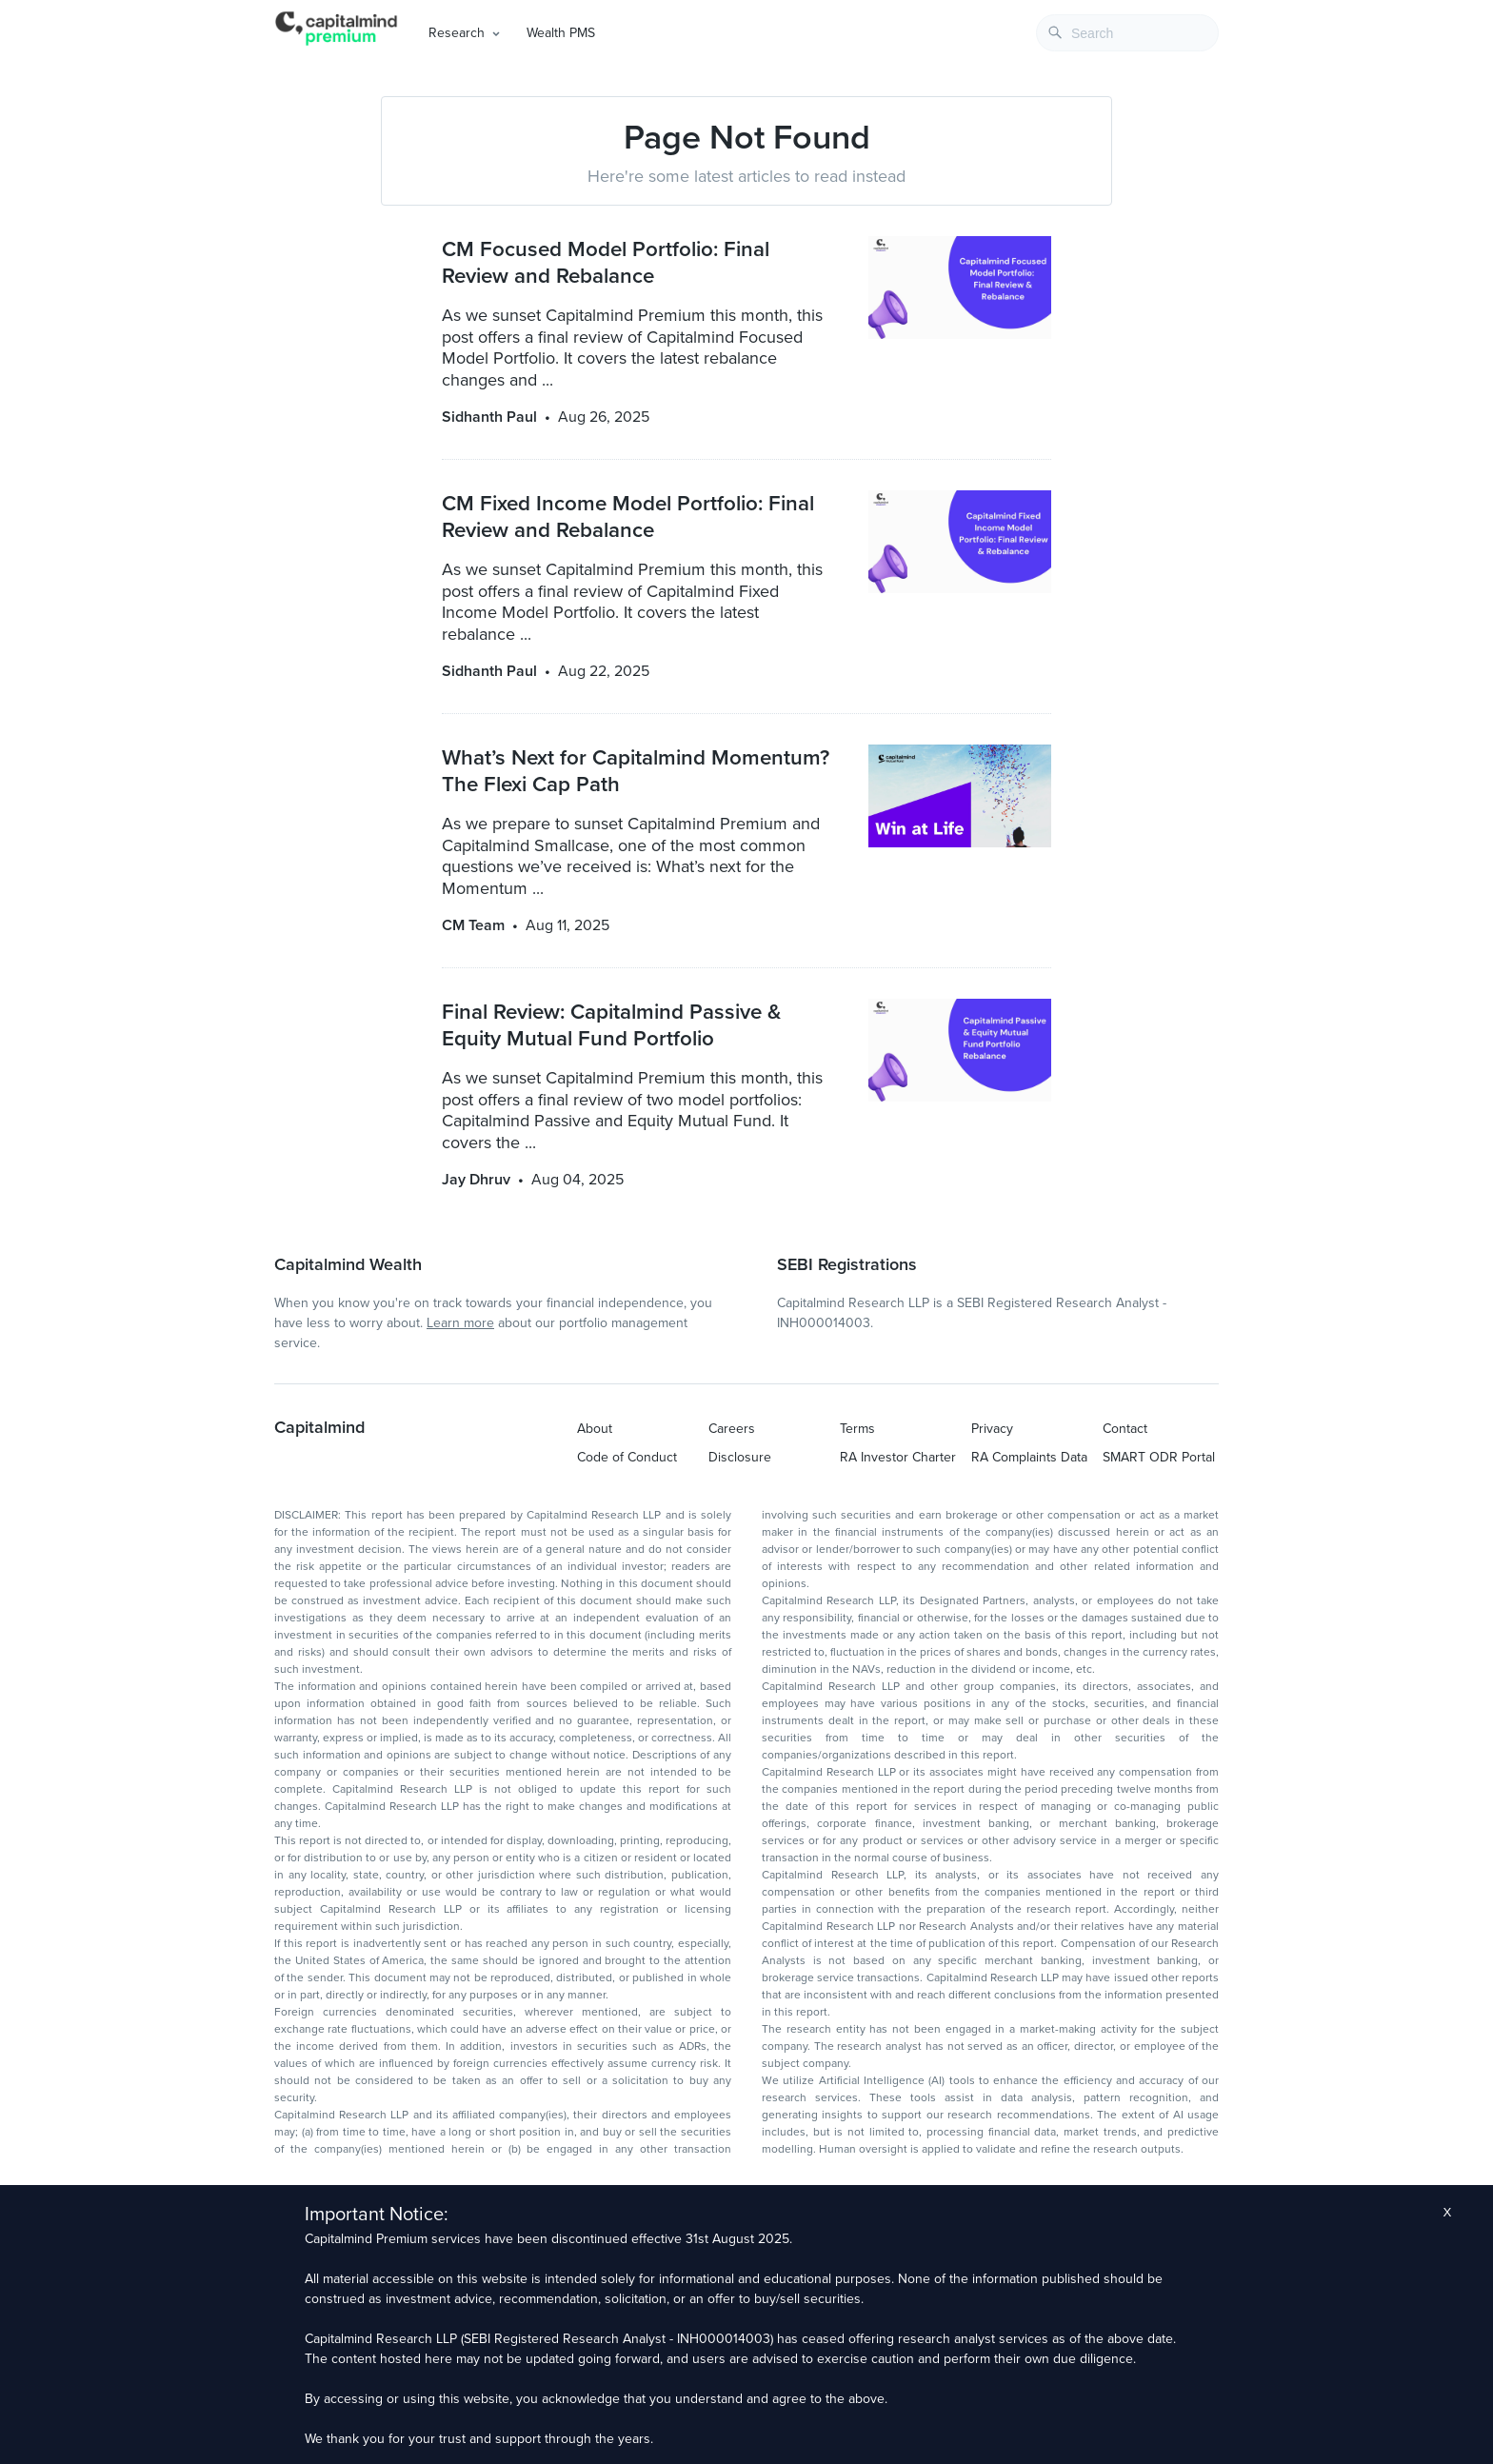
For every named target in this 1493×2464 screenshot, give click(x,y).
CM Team (473, 925)
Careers (731, 1429)
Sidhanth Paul (489, 417)
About (594, 1429)
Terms (857, 1429)
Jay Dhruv (476, 1179)
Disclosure (739, 1457)
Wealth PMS (561, 33)
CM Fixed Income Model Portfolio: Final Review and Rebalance (628, 516)
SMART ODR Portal (1159, 1457)
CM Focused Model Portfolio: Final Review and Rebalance (605, 262)
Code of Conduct (627, 1457)
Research (456, 33)
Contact (1125, 1429)
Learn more (460, 1323)
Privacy (992, 1429)
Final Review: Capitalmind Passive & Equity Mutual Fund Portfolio (611, 1025)
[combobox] (1127, 32)
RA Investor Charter (898, 1457)
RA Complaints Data (1029, 1457)
